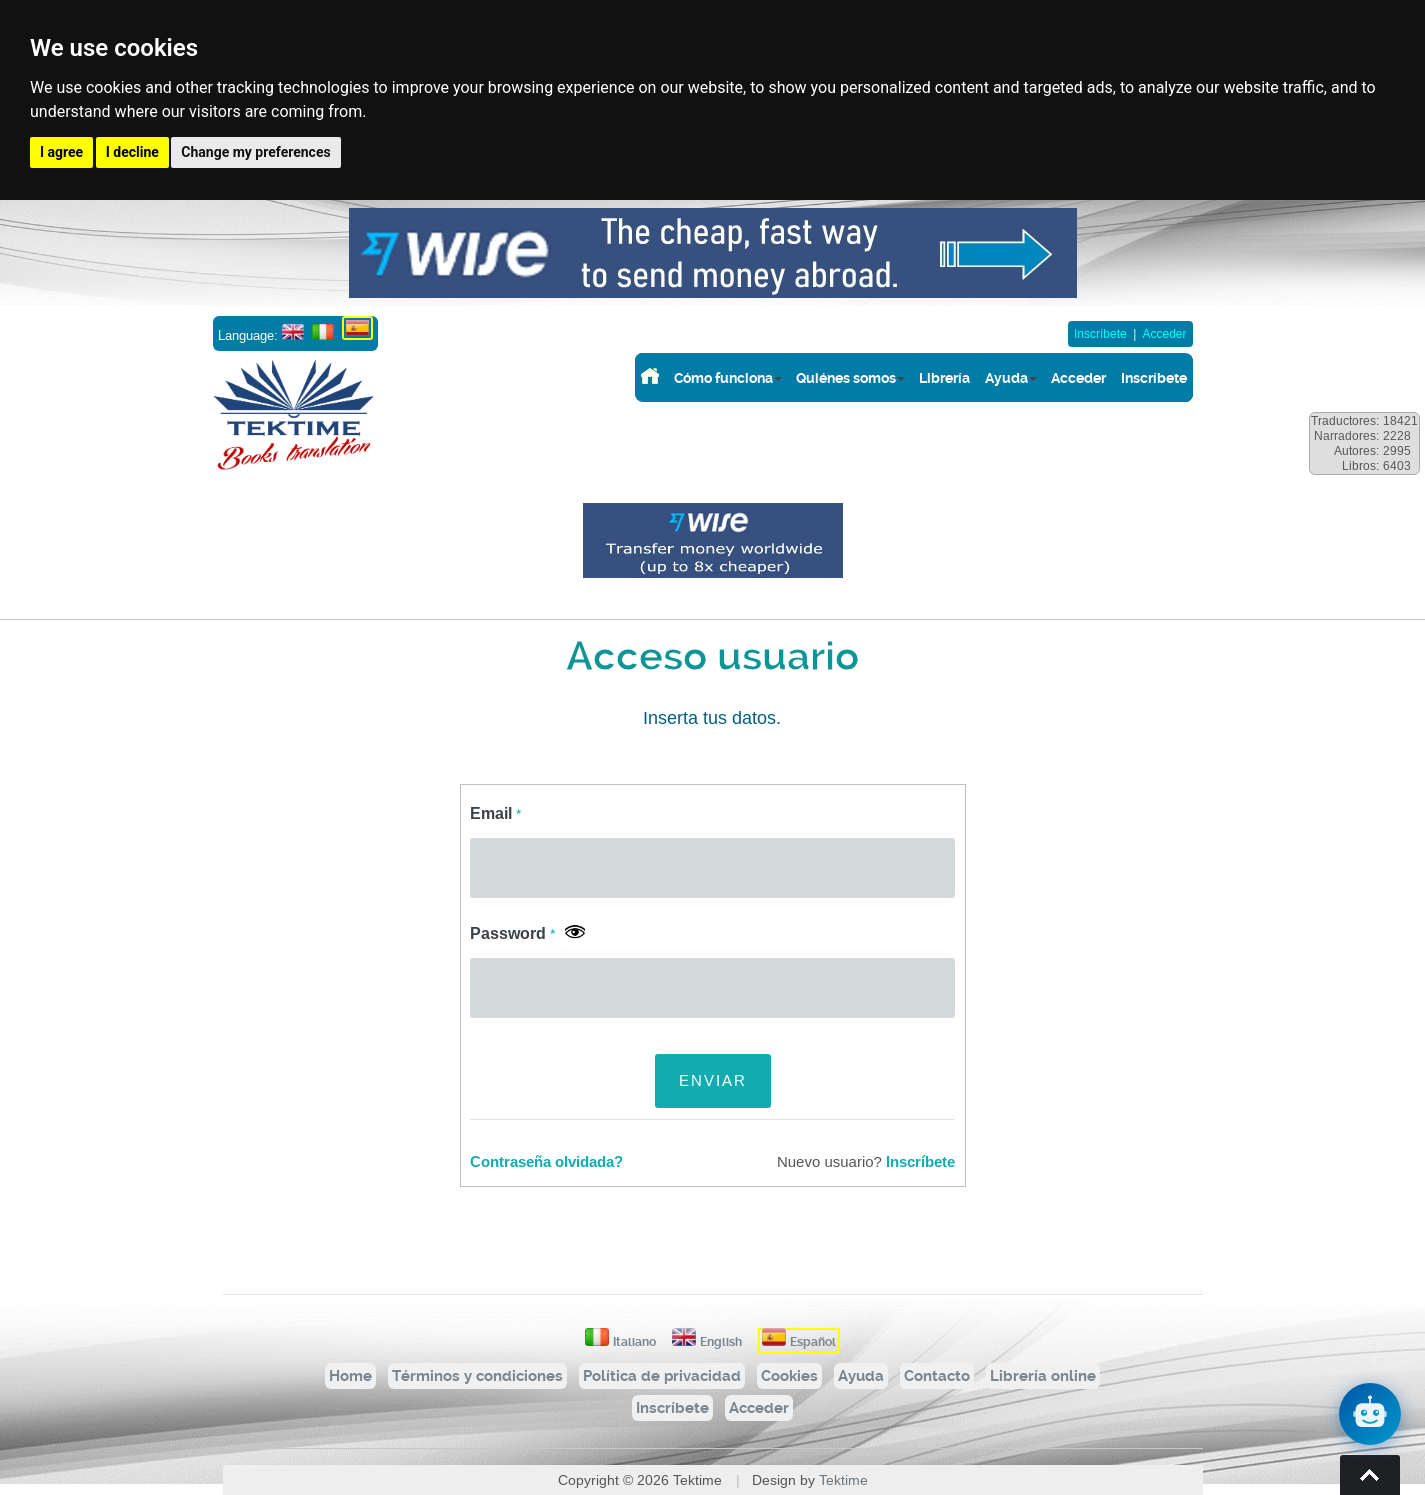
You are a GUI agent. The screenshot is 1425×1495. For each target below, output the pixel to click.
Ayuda (1006, 378)
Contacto (937, 1376)
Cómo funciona (723, 378)
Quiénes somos (846, 378)
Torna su (1370, 1475)
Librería (944, 378)
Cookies (789, 1376)
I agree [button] (61, 152)
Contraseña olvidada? (546, 1162)
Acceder (1164, 334)
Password (512, 933)
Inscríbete (1100, 334)
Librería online (1043, 1376)
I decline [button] (132, 152)
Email (495, 813)
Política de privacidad (662, 1376)
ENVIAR (713, 1080)
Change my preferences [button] (255, 152)
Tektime (843, 1480)
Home (350, 1376)
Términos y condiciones (477, 1376)
